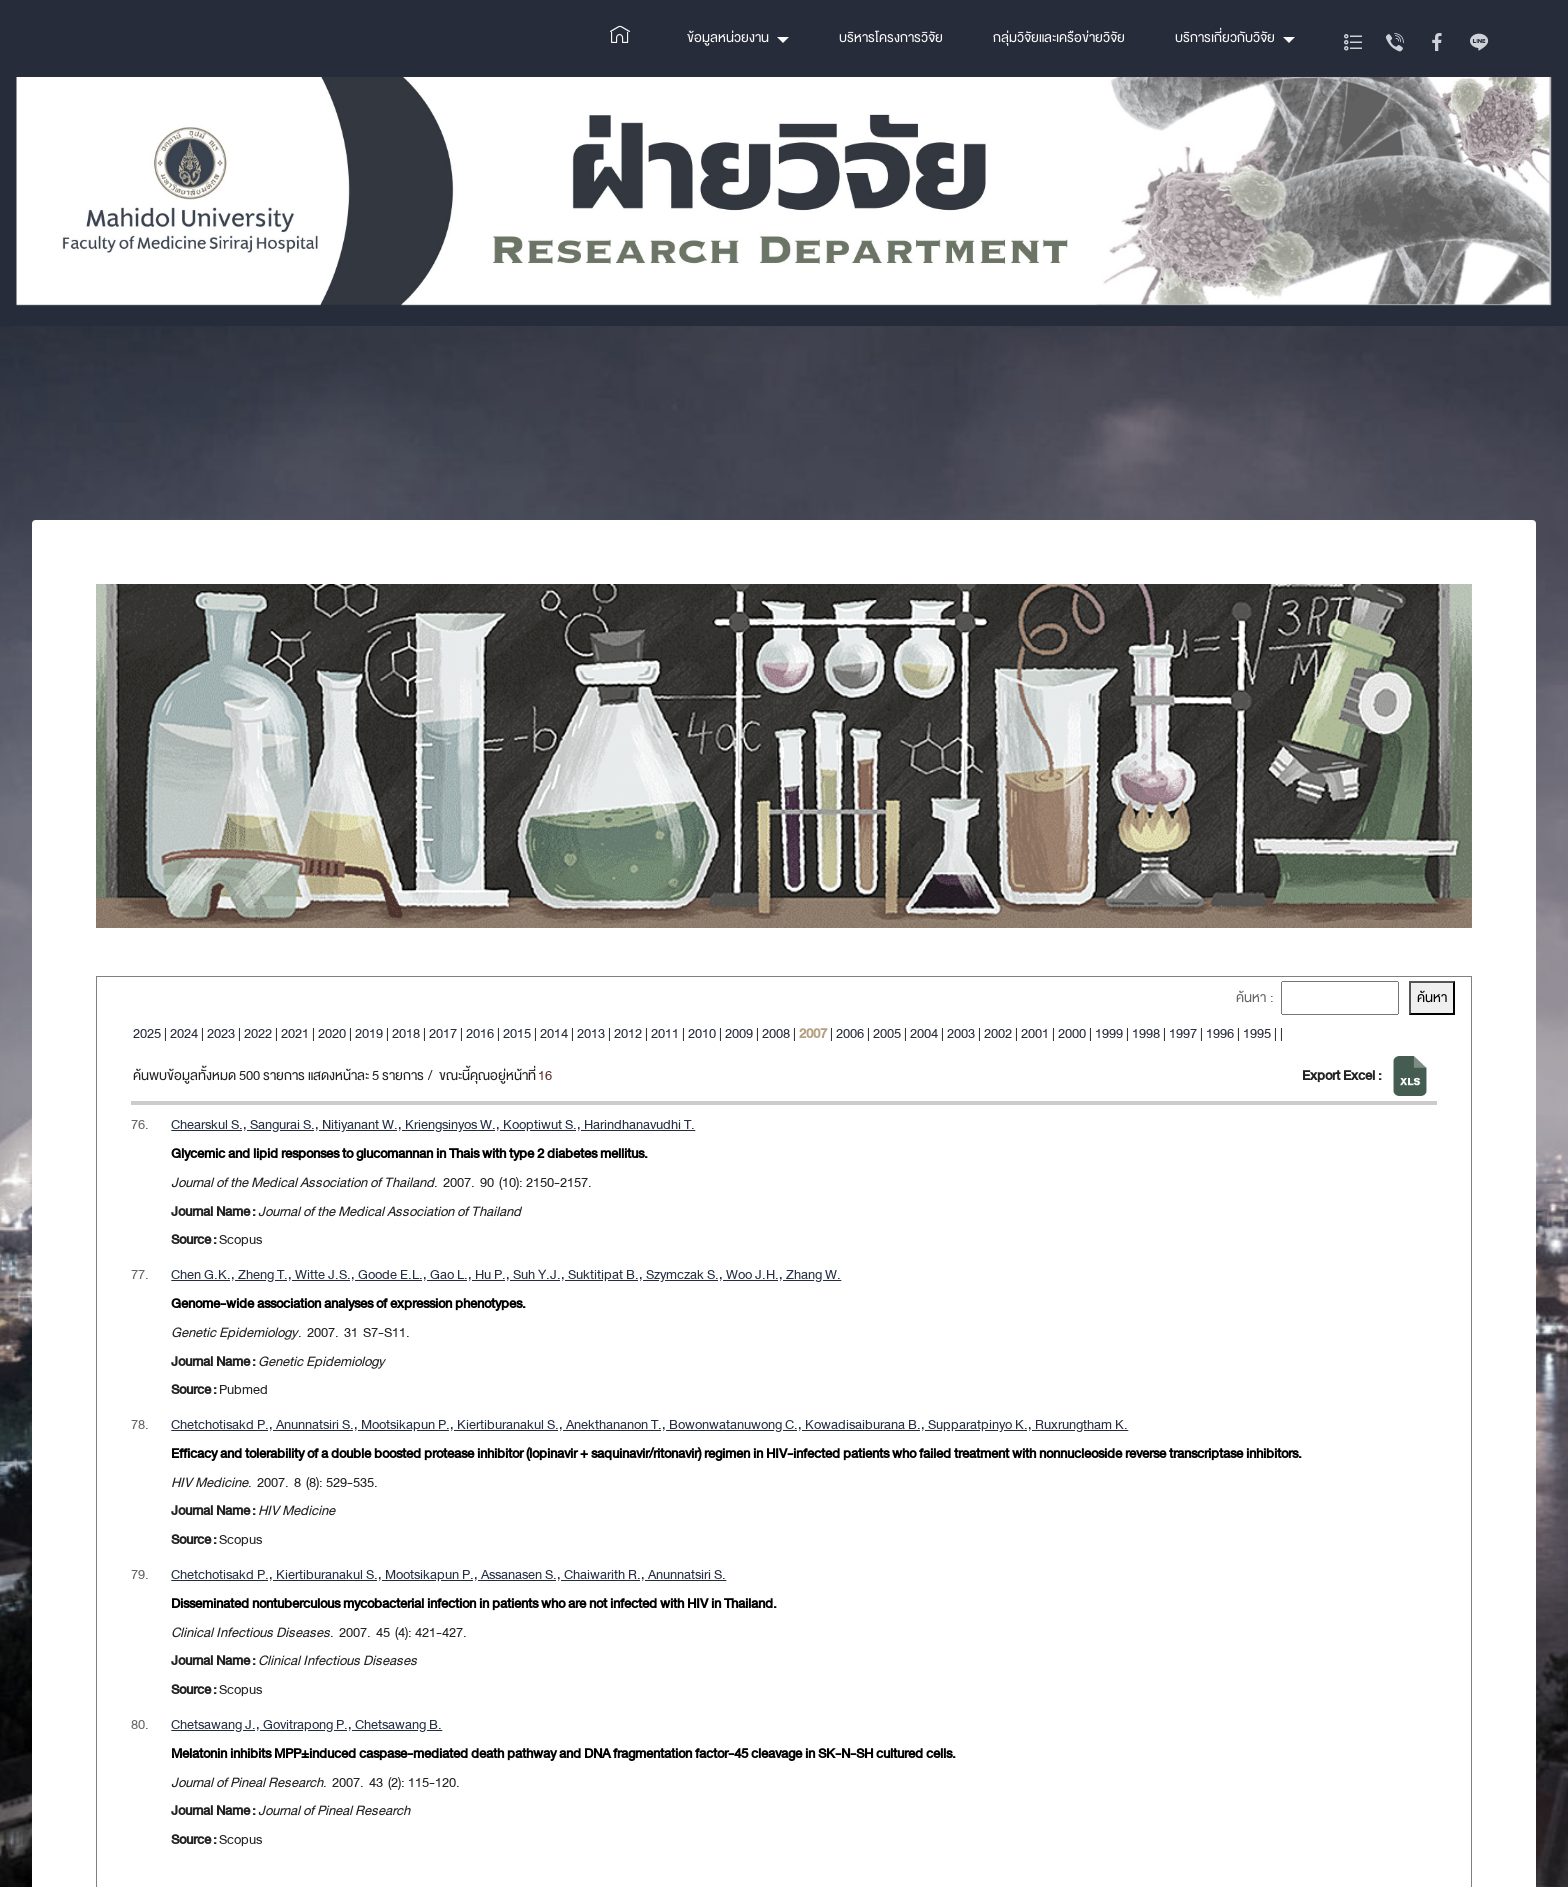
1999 (1109, 1033)
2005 (887, 1033)
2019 (369, 1033)
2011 (665, 1033)
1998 (1146, 1033)
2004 (924, 1033)
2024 (184, 1033)
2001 (1035, 1033)
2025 (147, 1033)
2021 (295, 1033)
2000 (1072, 1033)
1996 (1220, 1033)
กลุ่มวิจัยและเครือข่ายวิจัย (1059, 37)
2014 (554, 1033)
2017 (443, 1033)
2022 (258, 1033)
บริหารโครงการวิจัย (891, 37)
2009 (739, 1033)
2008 (776, 1033)
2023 (221, 1033)
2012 (628, 1033)
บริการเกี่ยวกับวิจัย (1225, 37)
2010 (702, 1033)
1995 (1257, 1033)
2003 (961, 1033)
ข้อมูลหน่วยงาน (728, 37)
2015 (517, 1033)
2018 (406, 1033)
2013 (591, 1033)
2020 (332, 1033)
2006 (850, 1033)
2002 (998, 1033)
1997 (1183, 1033)
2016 (480, 1033)
